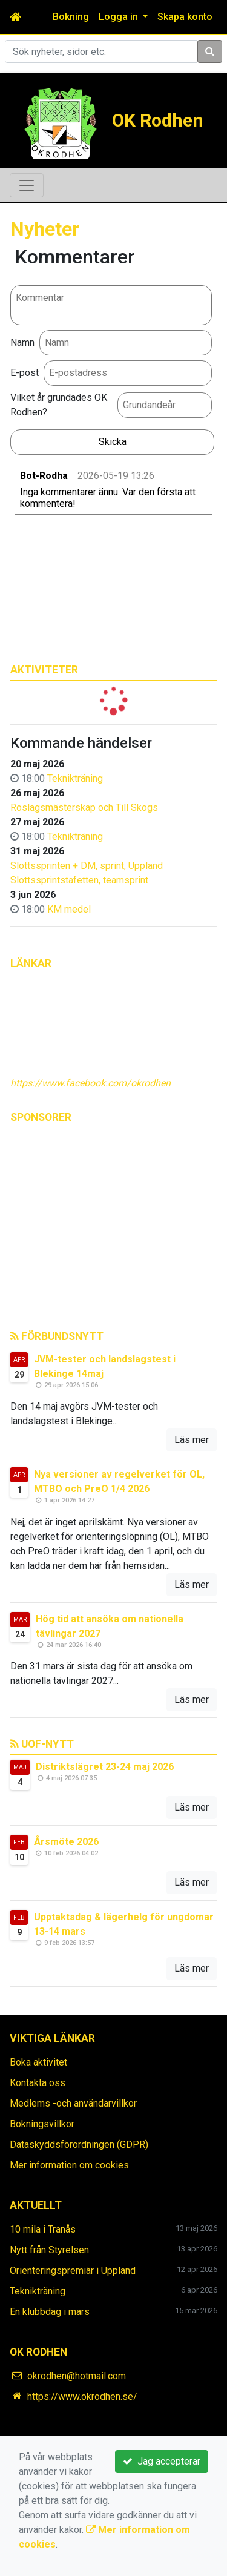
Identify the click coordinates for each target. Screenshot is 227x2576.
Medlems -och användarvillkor (73, 2103)
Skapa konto (184, 16)
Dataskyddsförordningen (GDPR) (79, 2144)
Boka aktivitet (38, 2062)
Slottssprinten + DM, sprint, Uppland (86, 865)
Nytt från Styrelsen (49, 2250)
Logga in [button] (119, 16)
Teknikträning (75, 778)
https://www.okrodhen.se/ (82, 2396)
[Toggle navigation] (27, 185)
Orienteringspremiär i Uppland (73, 2270)
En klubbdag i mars (50, 2311)
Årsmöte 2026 (66, 1842)
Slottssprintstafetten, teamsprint (79, 880)
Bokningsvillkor (42, 2124)
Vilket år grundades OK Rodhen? (58, 405)
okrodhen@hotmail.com (76, 2376)
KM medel (69, 909)
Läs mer (191, 1439)
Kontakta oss (37, 2083)
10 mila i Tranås (43, 2229)
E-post (24, 372)
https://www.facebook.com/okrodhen (90, 1083)
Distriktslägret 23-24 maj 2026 (105, 1766)
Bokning (71, 16)
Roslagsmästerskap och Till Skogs (84, 807)
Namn (22, 342)
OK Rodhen (157, 120)
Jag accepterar (161, 2461)
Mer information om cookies (69, 2165)
